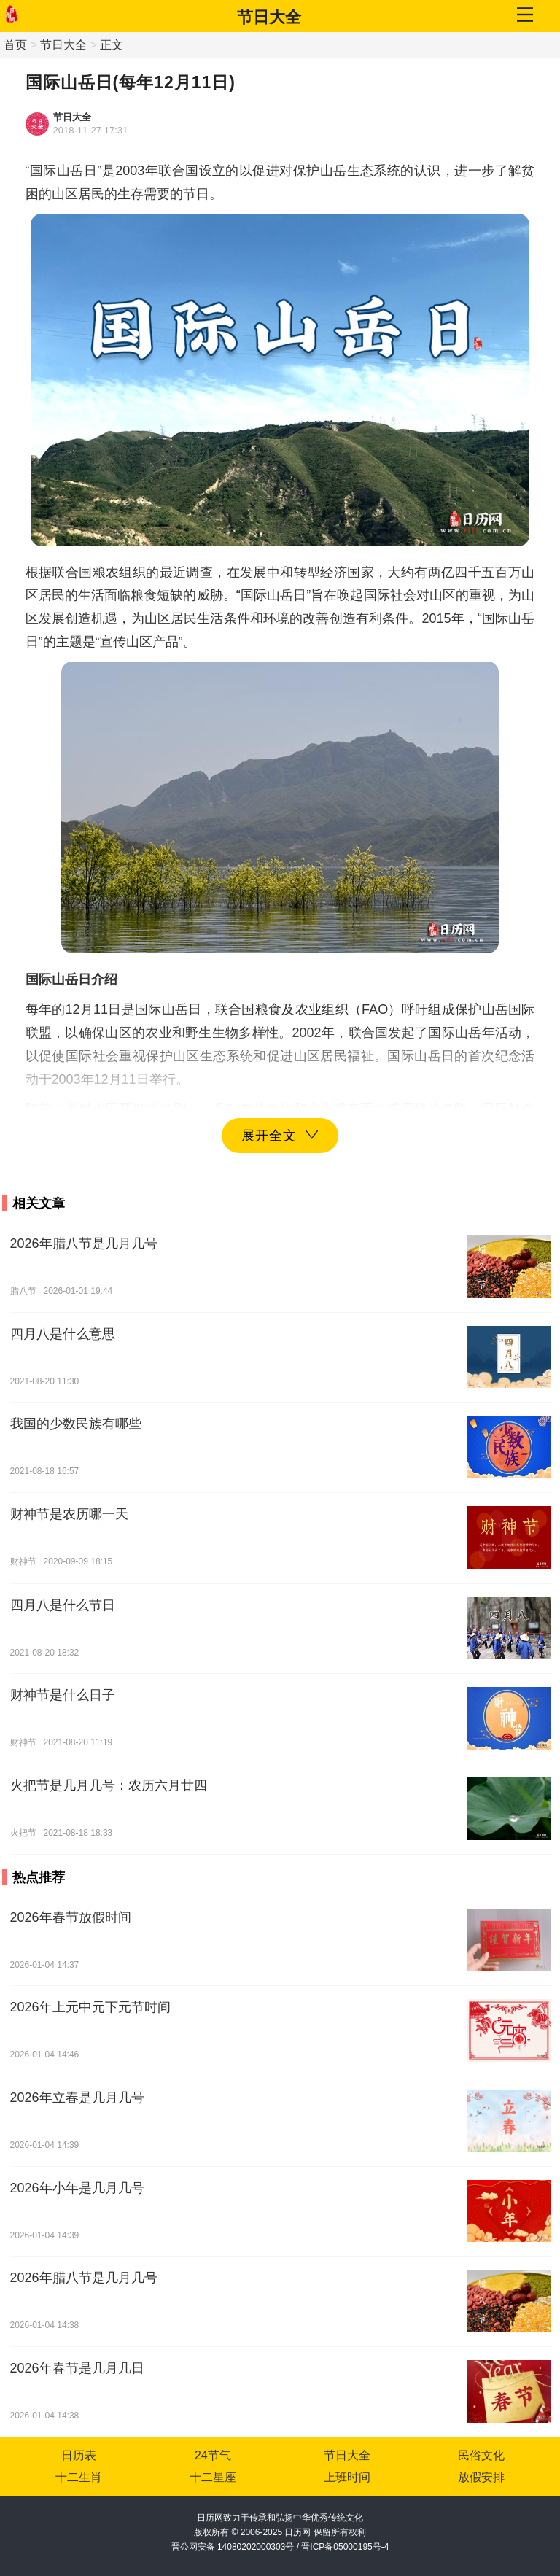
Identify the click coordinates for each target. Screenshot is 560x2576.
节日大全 (269, 17)
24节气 (213, 2455)
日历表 (78, 2455)
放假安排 (481, 2477)
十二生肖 (78, 2477)
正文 (111, 45)
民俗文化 (481, 2455)
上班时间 (347, 2477)
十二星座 (213, 2477)
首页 (15, 45)
